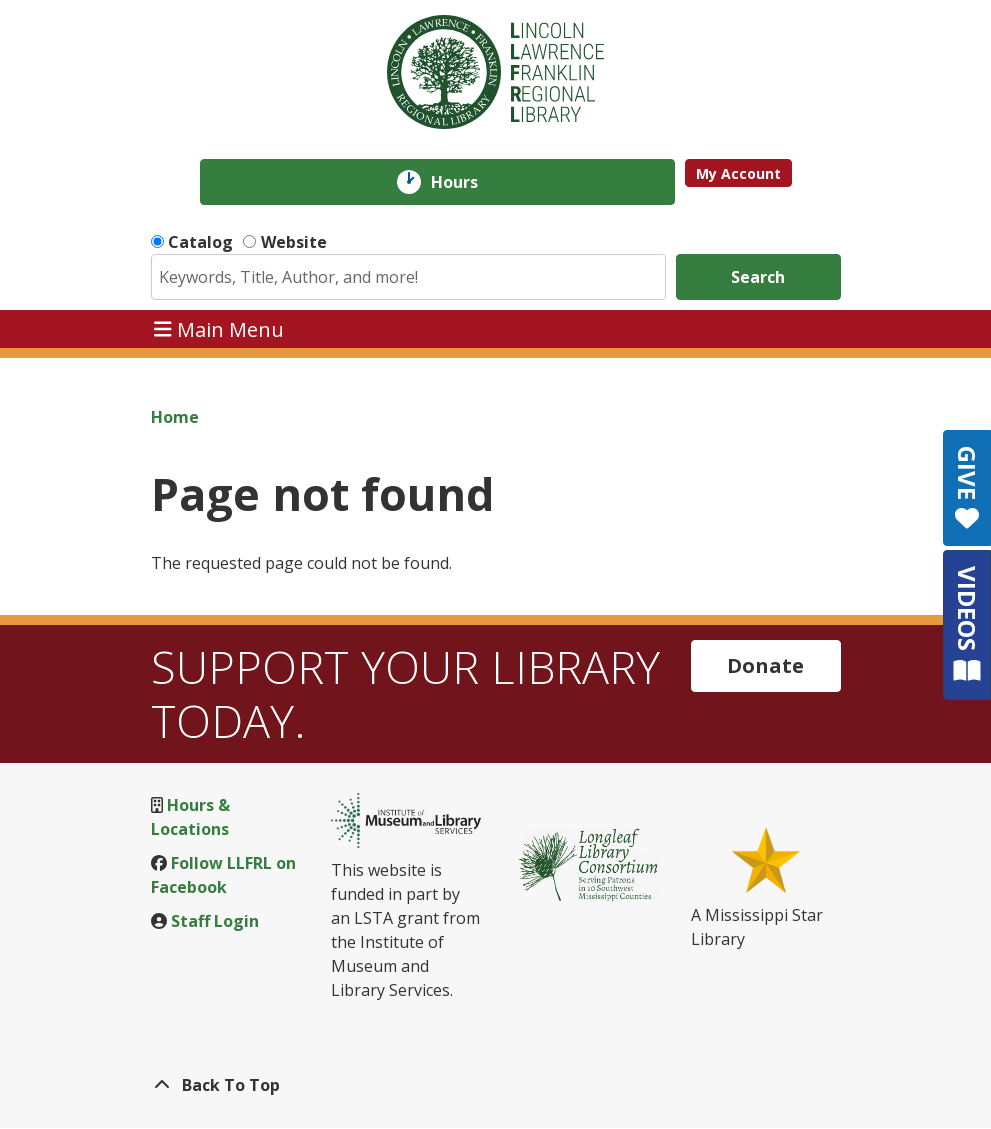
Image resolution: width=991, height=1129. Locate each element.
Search (758, 277)
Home (175, 417)
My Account (738, 173)
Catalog (200, 242)
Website (294, 242)
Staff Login (215, 921)
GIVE (967, 488)
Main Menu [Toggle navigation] (219, 328)
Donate (765, 665)
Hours (468, 182)
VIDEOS (967, 624)
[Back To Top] (496, 1085)
